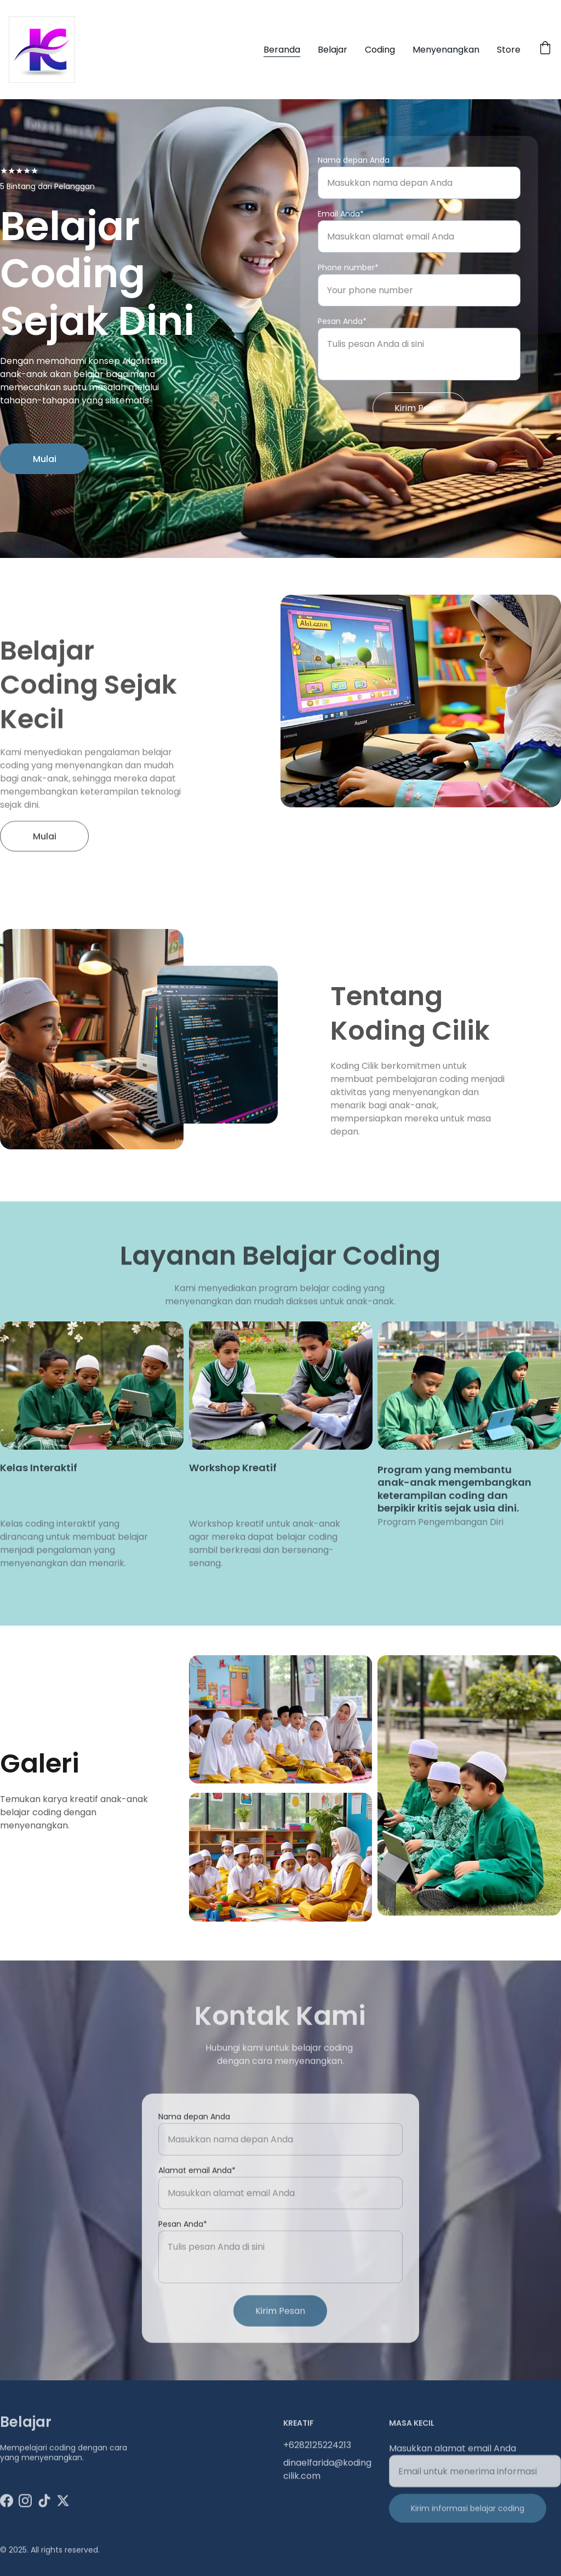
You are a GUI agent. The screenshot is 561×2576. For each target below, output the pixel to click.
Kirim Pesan (419, 408)
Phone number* (348, 268)
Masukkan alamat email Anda (452, 2459)
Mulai (44, 464)
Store (508, 49)
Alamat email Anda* (197, 2204)
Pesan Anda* (342, 321)
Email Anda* (341, 214)
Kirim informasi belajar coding (467, 2519)
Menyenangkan (446, 49)
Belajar (332, 49)
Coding (380, 49)
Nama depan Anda (354, 160)
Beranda (282, 49)
